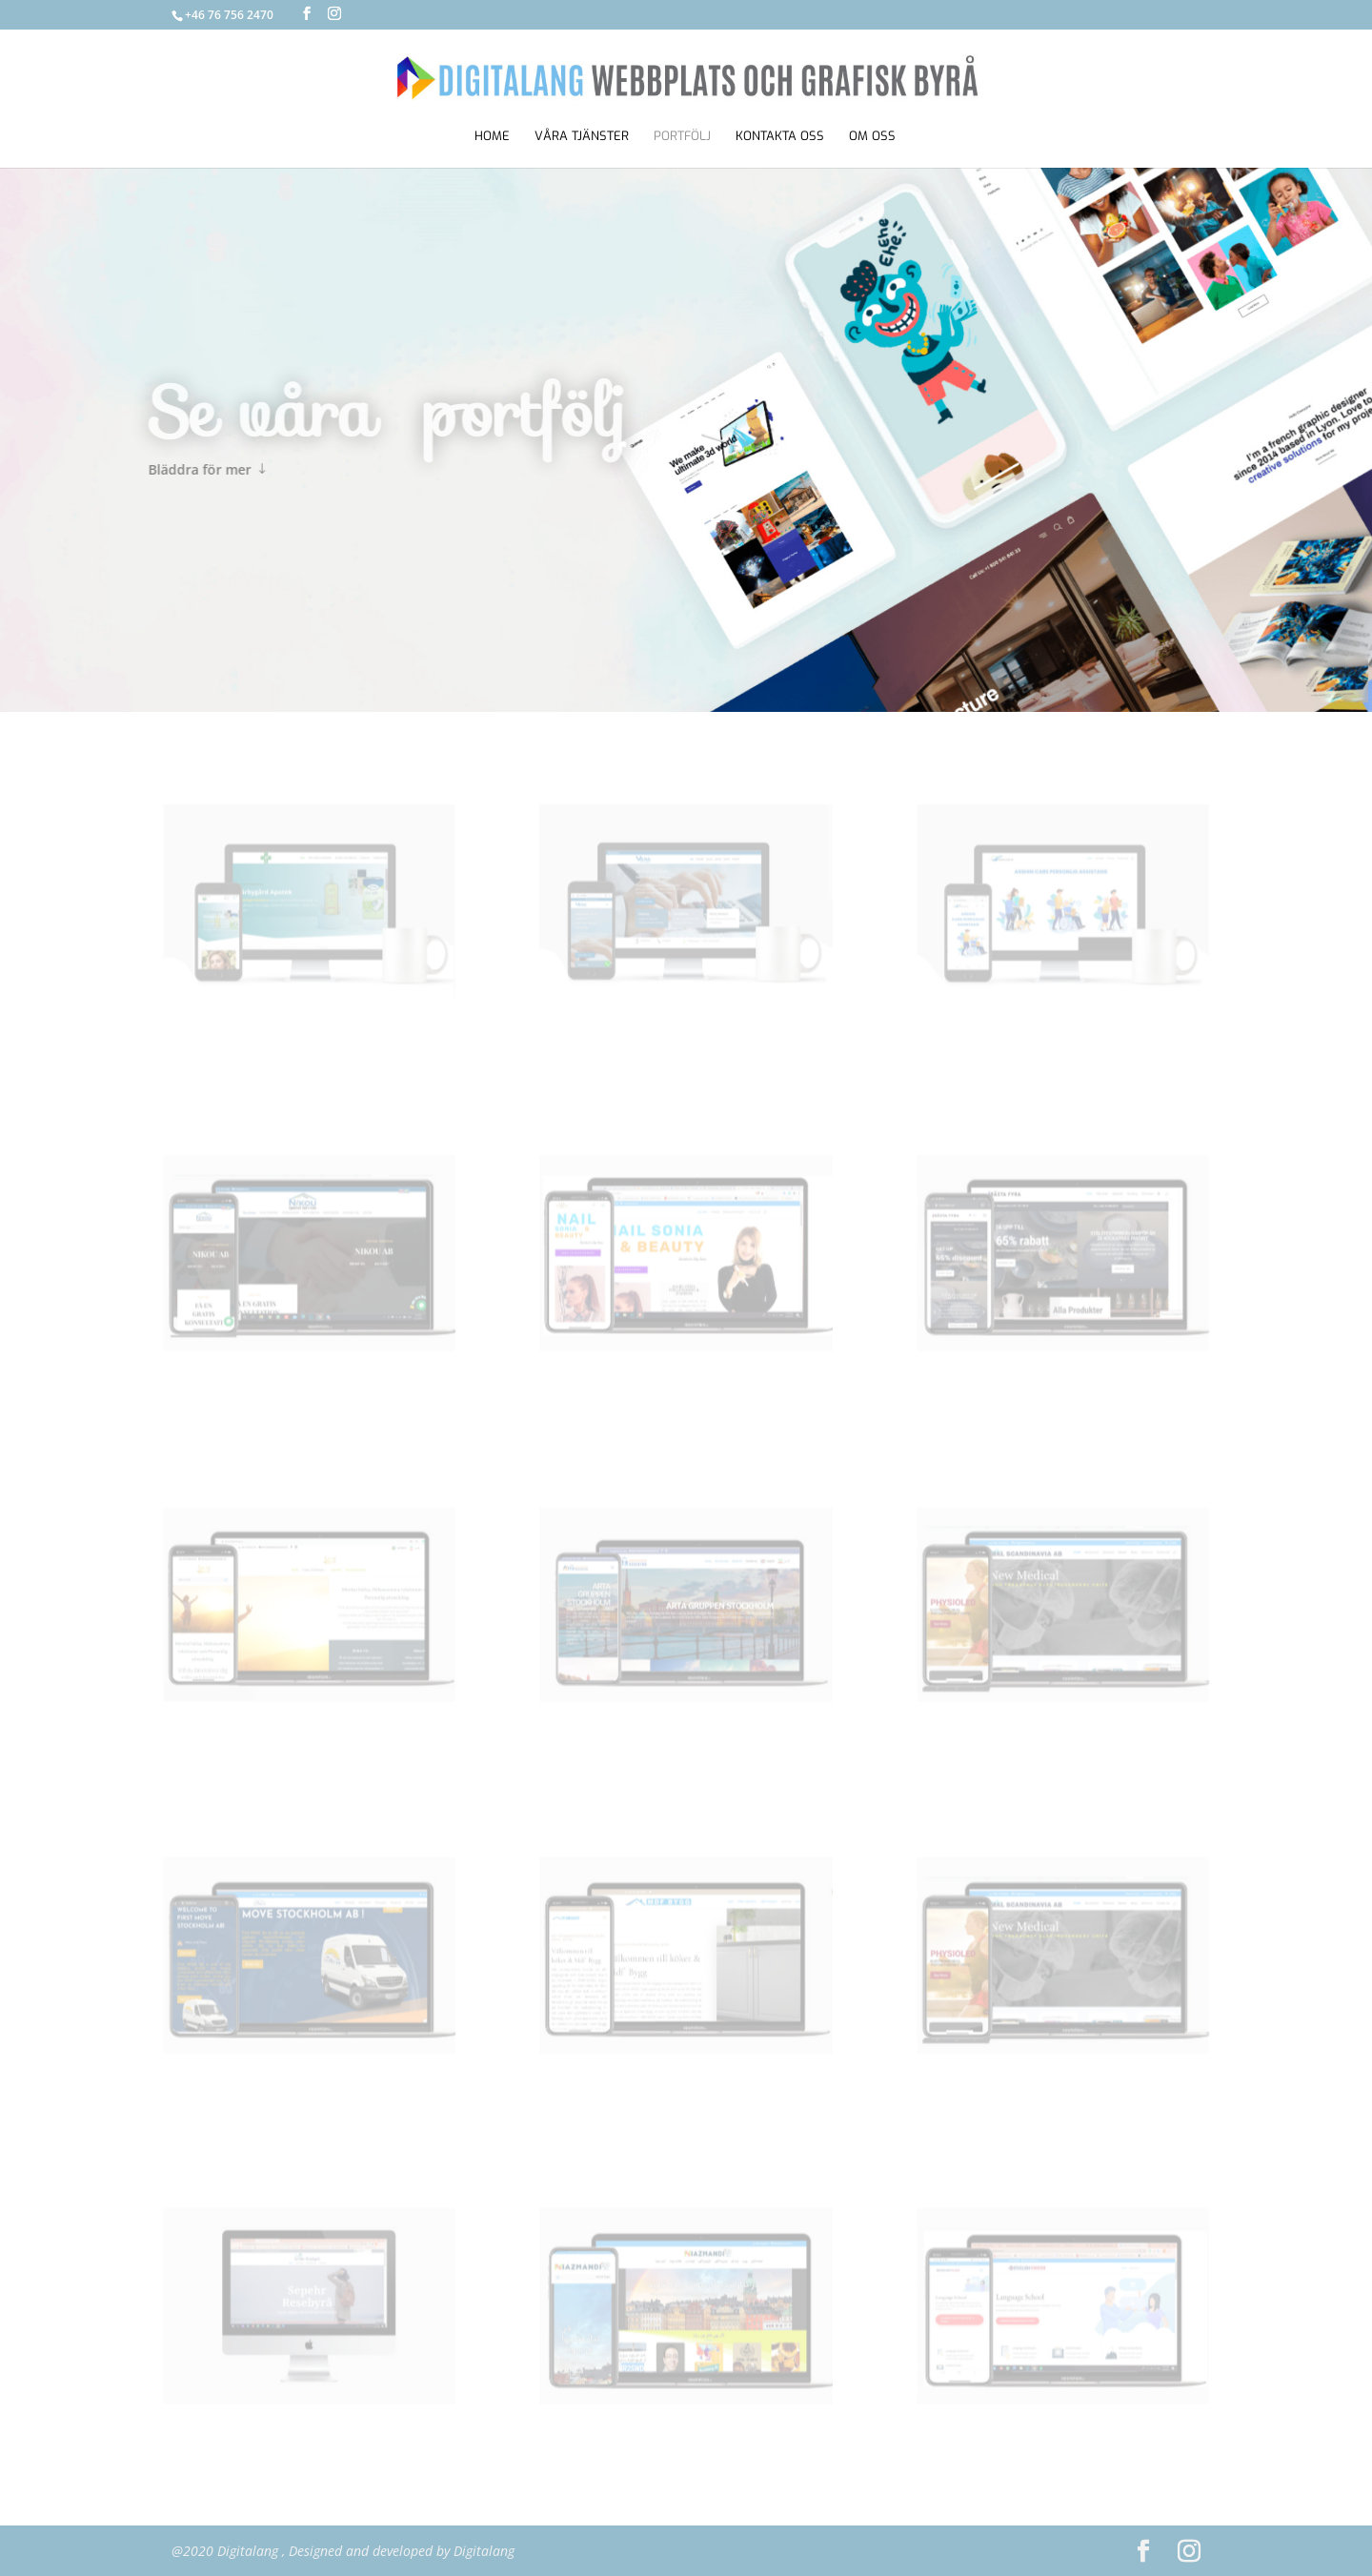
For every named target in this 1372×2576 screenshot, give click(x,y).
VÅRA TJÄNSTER (582, 137)
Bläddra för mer (170, 469)
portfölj (682, 137)
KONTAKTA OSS (780, 137)
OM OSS (872, 137)
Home (492, 137)
